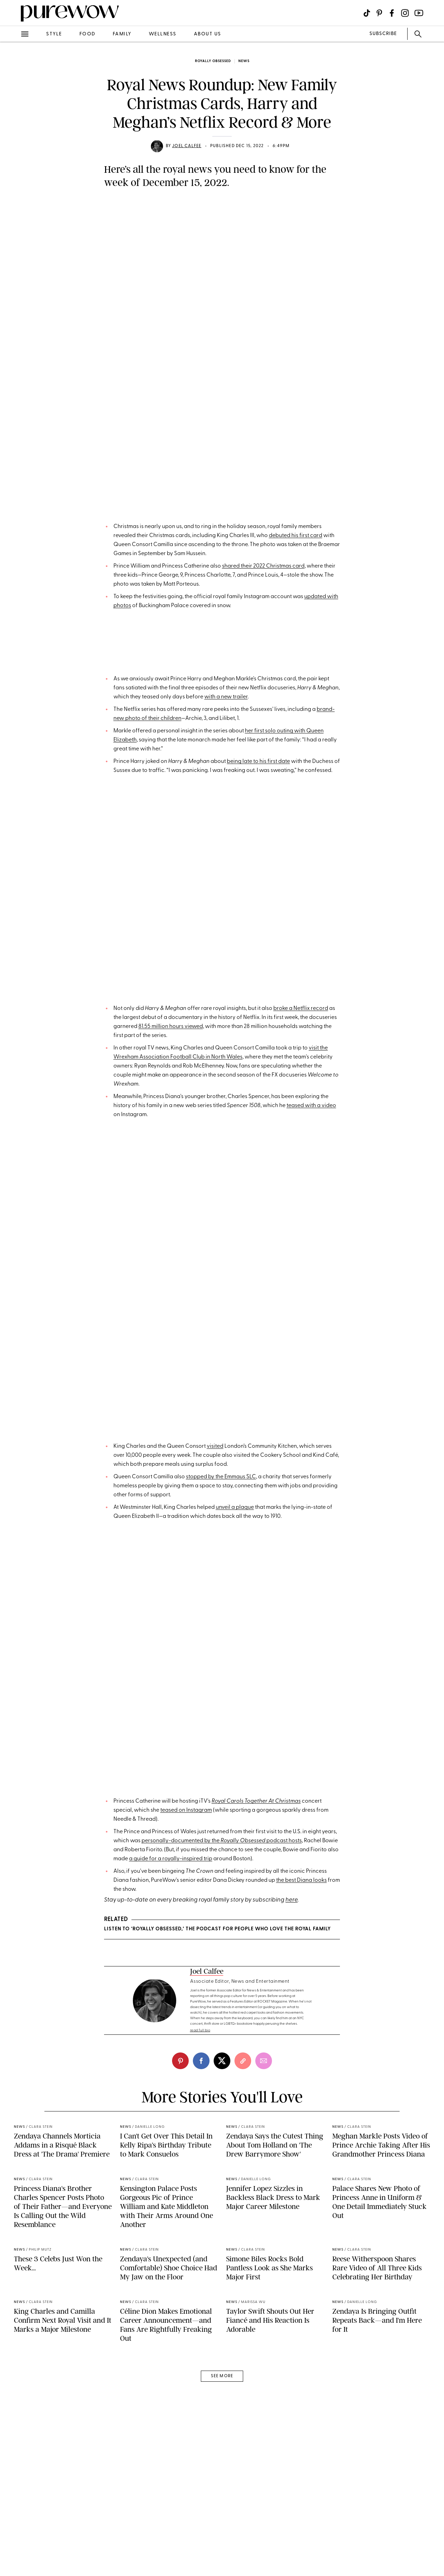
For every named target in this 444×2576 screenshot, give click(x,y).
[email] (263, 2450)
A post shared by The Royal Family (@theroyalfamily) (222, 1624)
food (87, 34)
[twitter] (222, 2450)
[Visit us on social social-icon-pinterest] (379, 13)
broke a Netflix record (300, 1227)
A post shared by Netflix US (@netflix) (222, 1196)
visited (215, 1702)
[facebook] (201, 2450)
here (291, 2197)
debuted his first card (295, 573)
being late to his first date (258, 939)
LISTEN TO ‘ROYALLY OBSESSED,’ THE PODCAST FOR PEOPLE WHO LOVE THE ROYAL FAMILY (217, 2226)
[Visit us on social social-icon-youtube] (419, 13)
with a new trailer (226, 875)
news (243, 61)
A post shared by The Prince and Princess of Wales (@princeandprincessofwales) (222, 486)
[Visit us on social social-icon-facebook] (391, 13)
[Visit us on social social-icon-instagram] (405, 13)
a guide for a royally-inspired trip (170, 2156)
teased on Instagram (186, 2107)
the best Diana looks (301, 2177)
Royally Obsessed (213, 61)
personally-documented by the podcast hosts (222, 2138)
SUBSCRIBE (383, 33)
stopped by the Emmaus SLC (221, 1733)
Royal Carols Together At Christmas (256, 2098)
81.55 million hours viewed (170, 1245)
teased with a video (311, 1324)
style (54, 34)
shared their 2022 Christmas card (263, 603)
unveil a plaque (235, 1763)
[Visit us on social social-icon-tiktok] (366, 13)
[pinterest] (180, 2450)
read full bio (200, 2420)
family (122, 34)
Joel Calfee (186, 146)
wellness (163, 34)
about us (207, 34)
